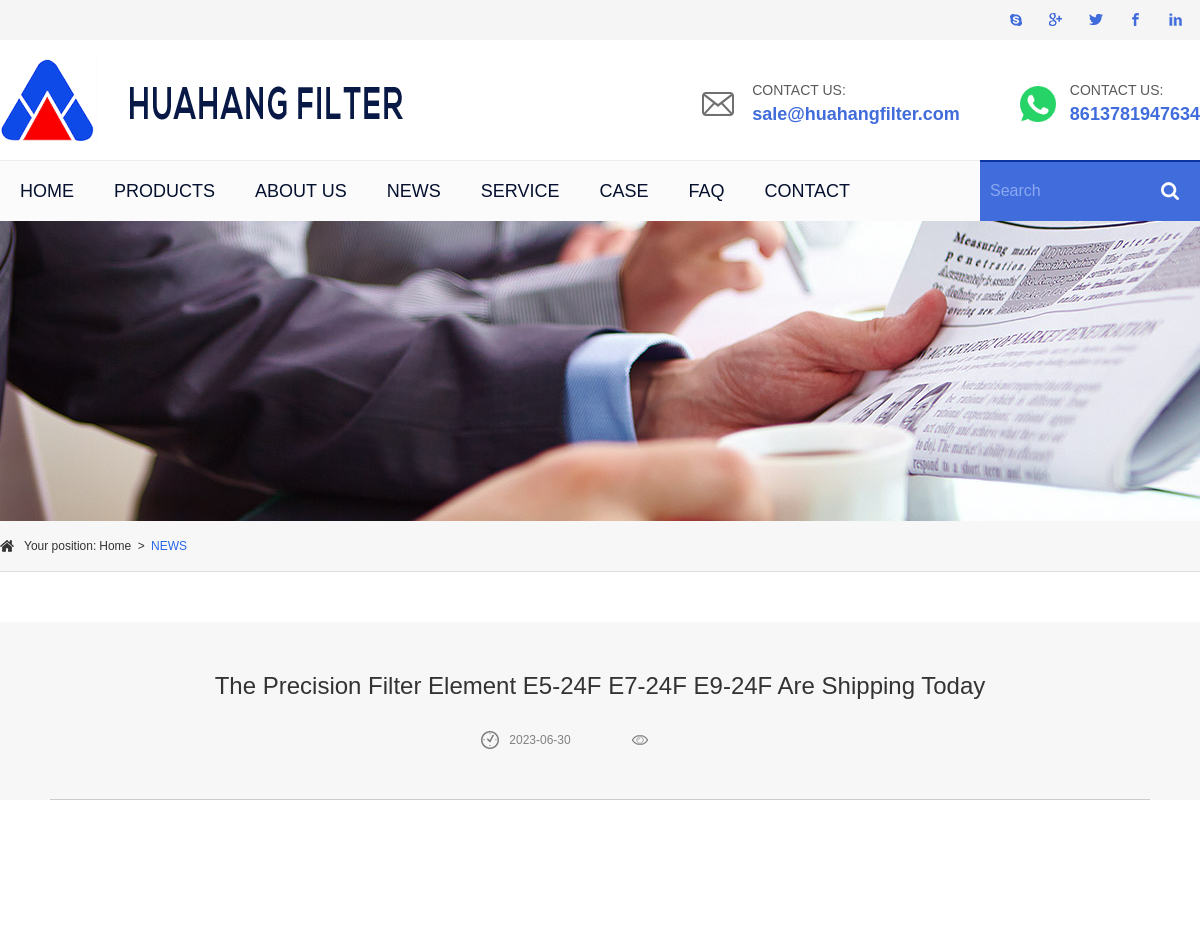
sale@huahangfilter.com (856, 114)
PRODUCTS (164, 191)
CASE (623, 191)
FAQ (706, 191)
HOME (47, 191)
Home (115, 546)
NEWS (414, 191)
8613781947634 (1135, 114)
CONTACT (807, 191)
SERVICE (520, 191)
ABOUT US (301, 191)
